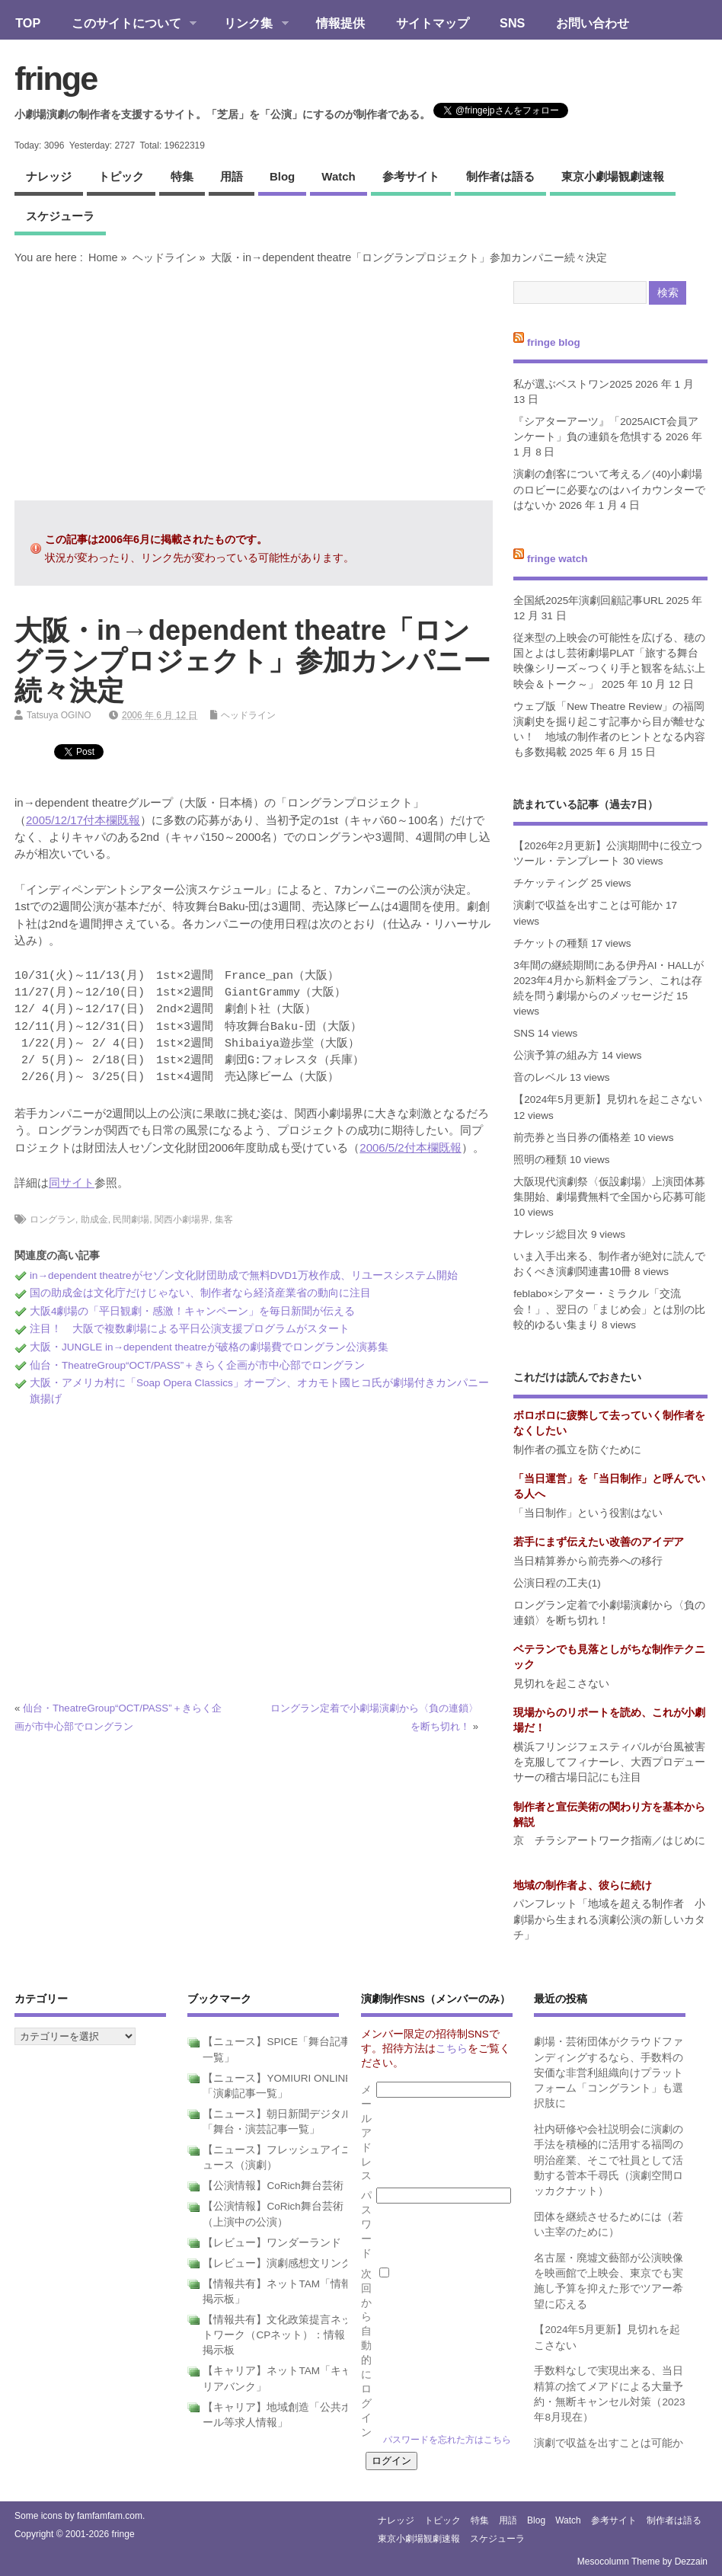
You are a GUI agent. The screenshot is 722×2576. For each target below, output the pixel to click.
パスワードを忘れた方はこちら (447, 2439)
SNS (512, 23)
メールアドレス (366, 2132)
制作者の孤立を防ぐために (577, 1450)
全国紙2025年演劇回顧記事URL (588, 600)
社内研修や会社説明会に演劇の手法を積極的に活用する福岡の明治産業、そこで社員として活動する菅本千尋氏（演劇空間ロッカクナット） (608, 2160)
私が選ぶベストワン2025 (572, 384)
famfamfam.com (109, 2515)
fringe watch (557, 559)
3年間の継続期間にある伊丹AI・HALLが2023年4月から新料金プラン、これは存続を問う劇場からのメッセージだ (608, 981)
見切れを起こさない (561, 1683)
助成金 (94, 1219)
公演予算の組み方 (556, 1055)
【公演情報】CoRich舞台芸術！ (278, 2185)
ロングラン (52, 1219)
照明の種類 (540, 1159)
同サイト (71, 1182)
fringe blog (553, 342)
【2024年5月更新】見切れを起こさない (607, 1099)
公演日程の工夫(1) (557, 1583)
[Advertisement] (253, 382)
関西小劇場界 (182, 1219)
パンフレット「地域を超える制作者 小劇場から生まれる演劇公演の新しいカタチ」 (609, 1919)
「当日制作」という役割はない (588, 1513)
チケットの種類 (550, 943)
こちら (452, 2048)
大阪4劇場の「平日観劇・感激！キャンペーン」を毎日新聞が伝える (193, 1311)
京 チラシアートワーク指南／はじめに (609, 1840)
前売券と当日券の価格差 (572, 1137)
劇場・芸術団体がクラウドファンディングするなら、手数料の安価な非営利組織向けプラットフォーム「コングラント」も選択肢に (608, 2072)
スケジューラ (60, 215)
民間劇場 (131, 1219)
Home (102, 257)
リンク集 (249, 24)
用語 (231, 176)
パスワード (366, 2224)
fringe (55, 78)
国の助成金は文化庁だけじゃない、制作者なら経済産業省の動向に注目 (200, 1293)
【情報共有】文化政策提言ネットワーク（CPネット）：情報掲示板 (277, 2335)
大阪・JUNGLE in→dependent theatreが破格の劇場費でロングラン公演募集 (209, 1347)
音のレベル (540, 1077)
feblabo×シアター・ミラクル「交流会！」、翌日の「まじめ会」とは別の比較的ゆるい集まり (609, 1309)
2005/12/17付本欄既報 (83, 819)
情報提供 (340, 23)
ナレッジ (49, 176)
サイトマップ (432, 23)
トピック (121, 176)
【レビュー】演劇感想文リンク (277, 2263)
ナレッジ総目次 (550, 1234)
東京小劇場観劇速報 (612, 176)
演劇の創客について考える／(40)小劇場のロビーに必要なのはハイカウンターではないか (609, 489)
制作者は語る (500, 176)
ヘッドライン (164, 257)
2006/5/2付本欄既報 (410, 1147)
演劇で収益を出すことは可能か (588, 905)
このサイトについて (126, 24)
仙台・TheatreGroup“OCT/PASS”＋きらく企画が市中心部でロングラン (197, 1365)
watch (338, 176)
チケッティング (550, 883)
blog (282, 176)
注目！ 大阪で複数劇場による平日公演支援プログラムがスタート (190, 1328)
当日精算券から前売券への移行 (588, 1561)
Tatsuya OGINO (59, 715)
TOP (27, 23)
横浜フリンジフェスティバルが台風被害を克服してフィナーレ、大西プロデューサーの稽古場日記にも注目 (609, 1762)
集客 (224, 1219)
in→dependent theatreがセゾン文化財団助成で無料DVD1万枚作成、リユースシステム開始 (244, 1275)
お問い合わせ (592, 23)
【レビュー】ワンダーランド (272, 2242)
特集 (182, 176)
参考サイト (410, 176)
